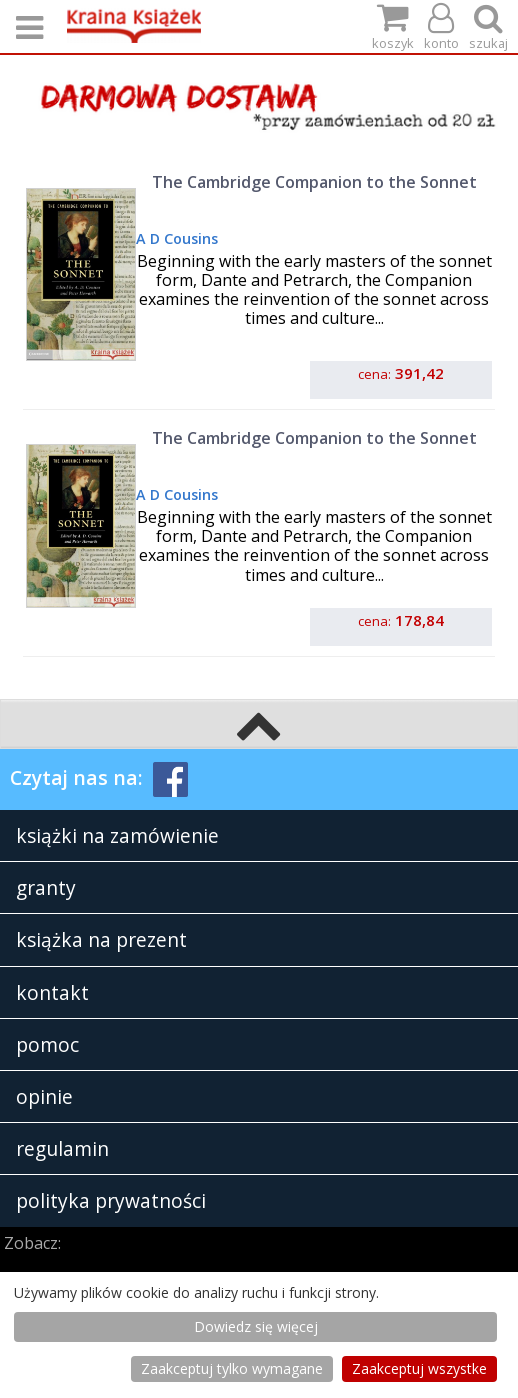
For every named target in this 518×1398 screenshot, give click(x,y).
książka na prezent (101, 939)
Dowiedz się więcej (256, 1326)
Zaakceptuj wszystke (419, 1368)
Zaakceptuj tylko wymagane (232, 1368)
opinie (44, 1096)
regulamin (62, 1148)
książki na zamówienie (117, 835)
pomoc (47, 1044)
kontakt (52, 992)
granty (46, 887)
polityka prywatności (111, 1200)
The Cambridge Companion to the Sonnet (314, 182)
